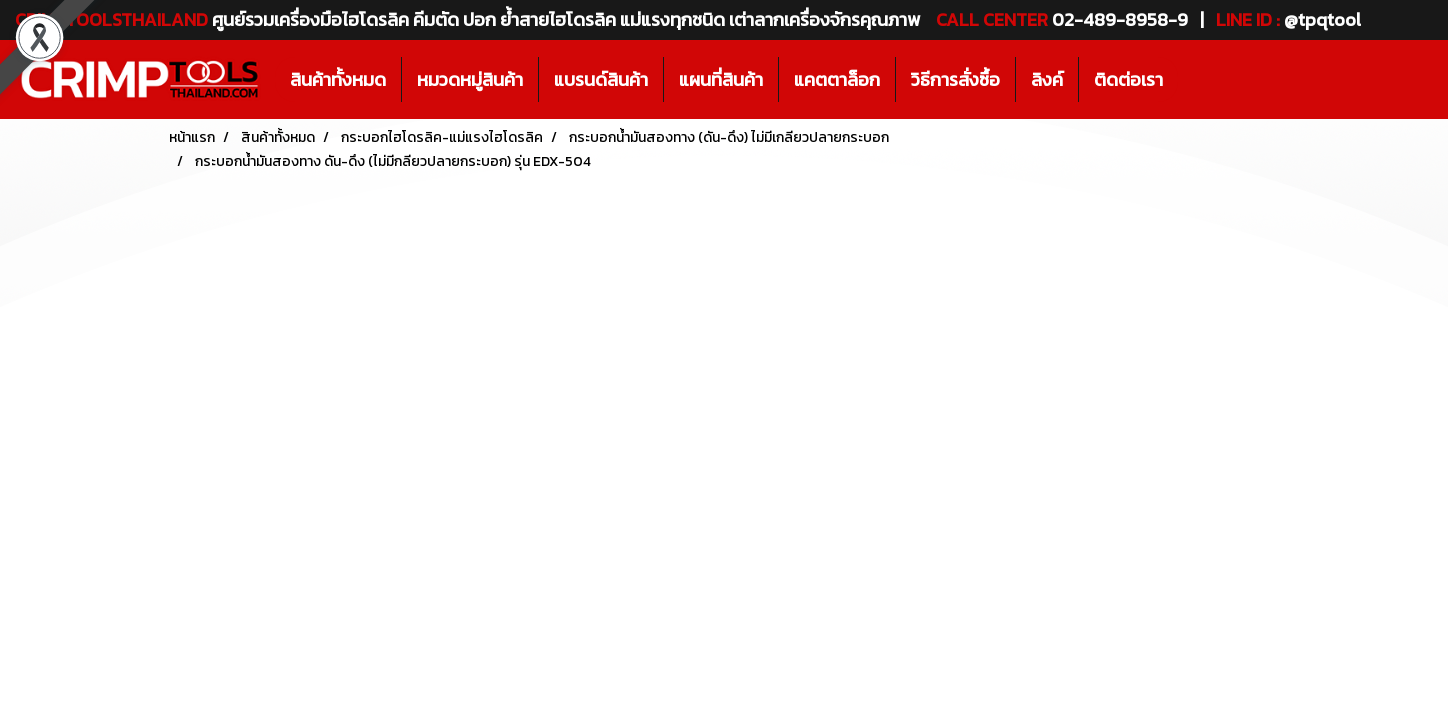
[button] (1196, 80)
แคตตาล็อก (837, 79)
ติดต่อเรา (1128, 79)
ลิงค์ (1047, 79)
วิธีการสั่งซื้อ (955, 79)
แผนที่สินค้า (721, 79)
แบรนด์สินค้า (601, 79)
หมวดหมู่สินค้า (470, 79)
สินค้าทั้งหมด (338, 79)
